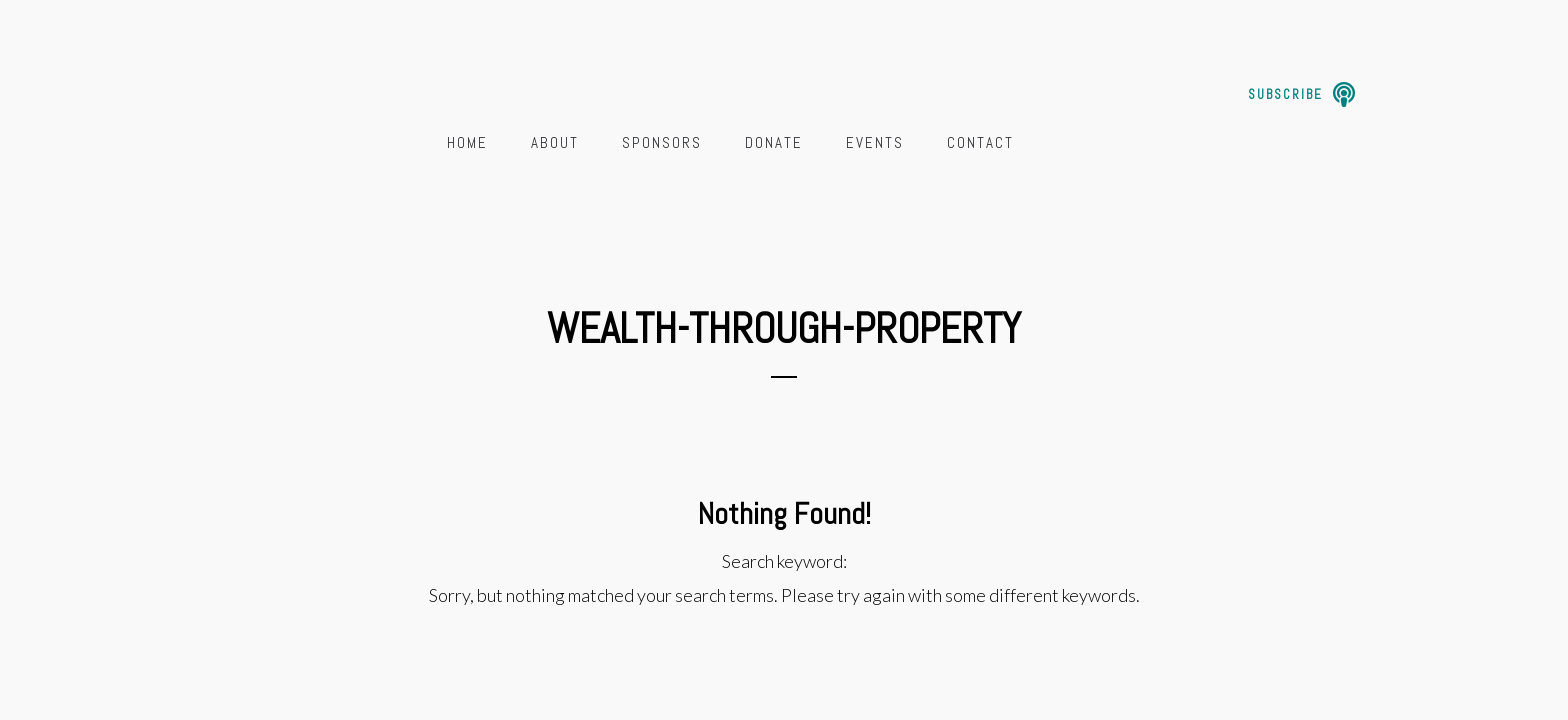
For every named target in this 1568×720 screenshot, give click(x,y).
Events (875, 142)
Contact (980, 142)
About (555, 142)
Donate (774, 142)
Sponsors (662, 142)
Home (467, 142)
